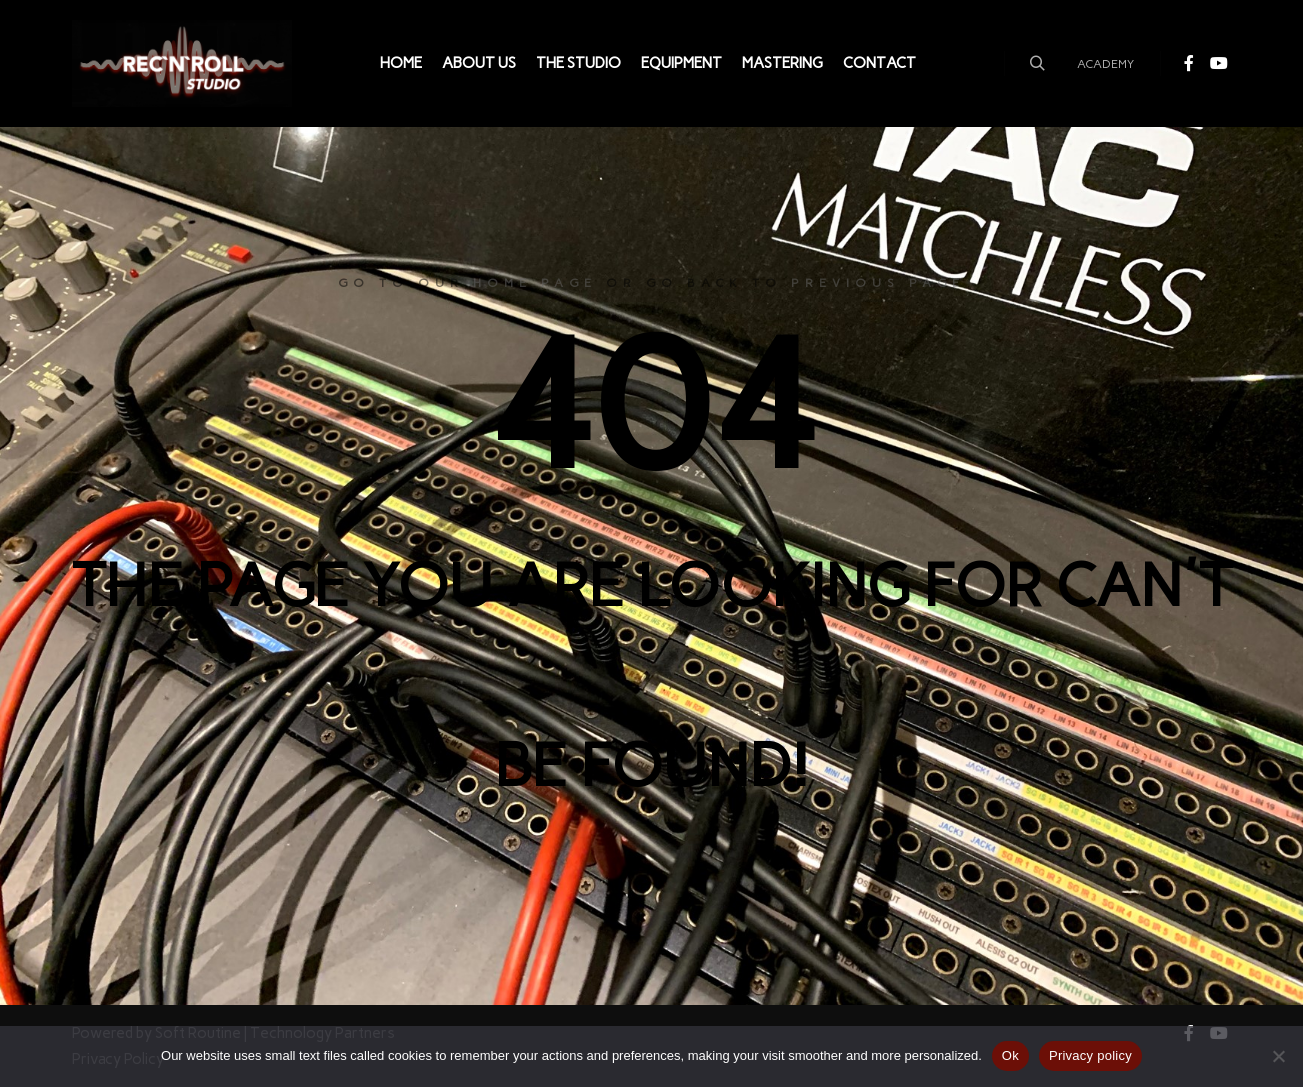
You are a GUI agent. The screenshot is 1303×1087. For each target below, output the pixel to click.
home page (535, 283)
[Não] (1278, 1056)
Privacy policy (1090, 1055)
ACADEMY (1105, 64)
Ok (1010, 1055)
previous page (878, 283)
